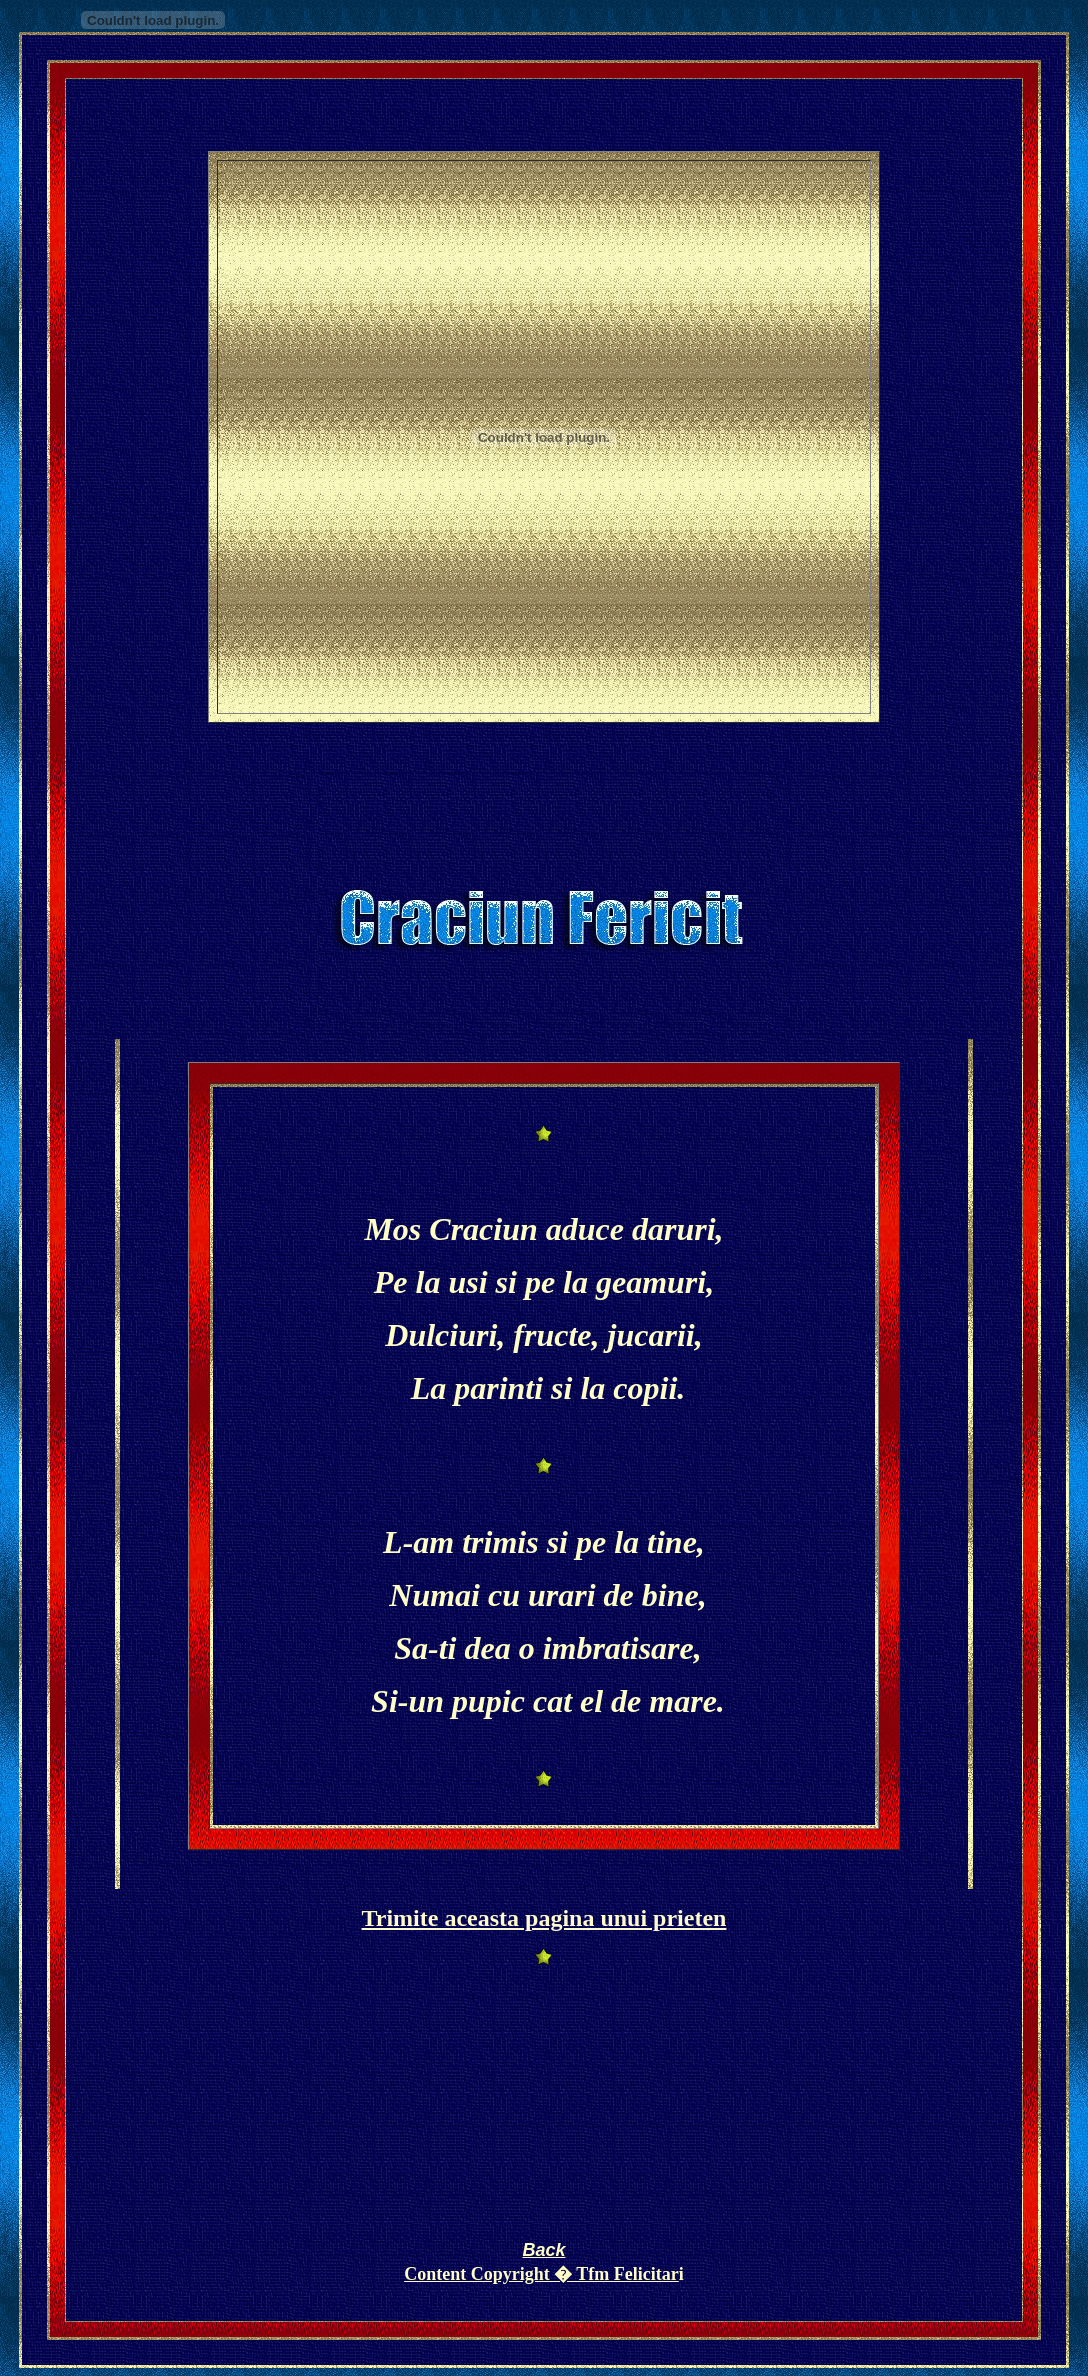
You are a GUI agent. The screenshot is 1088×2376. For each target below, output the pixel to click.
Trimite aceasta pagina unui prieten (544, 1918)
